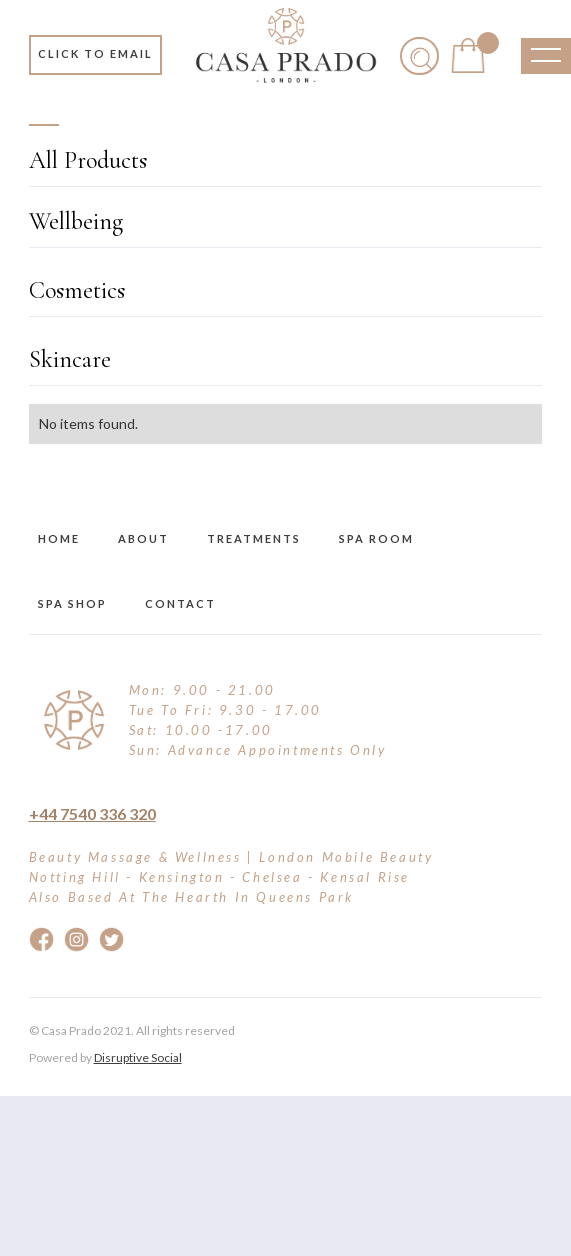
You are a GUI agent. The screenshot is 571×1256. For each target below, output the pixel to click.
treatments (254, 538)
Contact (180, 603)
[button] (467, 55)
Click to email (95, 53)
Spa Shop (72, 603)
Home (59, 538)
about (143, 538)
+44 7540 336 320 (92, 813)
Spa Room (376, 538)
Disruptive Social (138, 1057)
